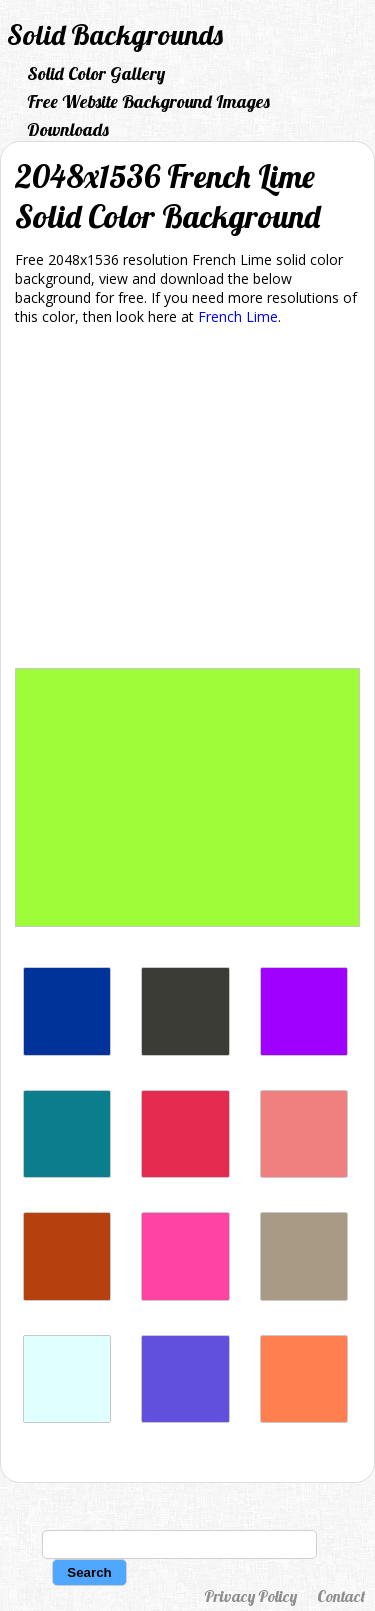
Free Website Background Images (148, 101)
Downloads (68, 129)
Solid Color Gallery (96, 73)
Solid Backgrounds (115, 34)
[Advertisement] (187, 500)
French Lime (238, 316)
